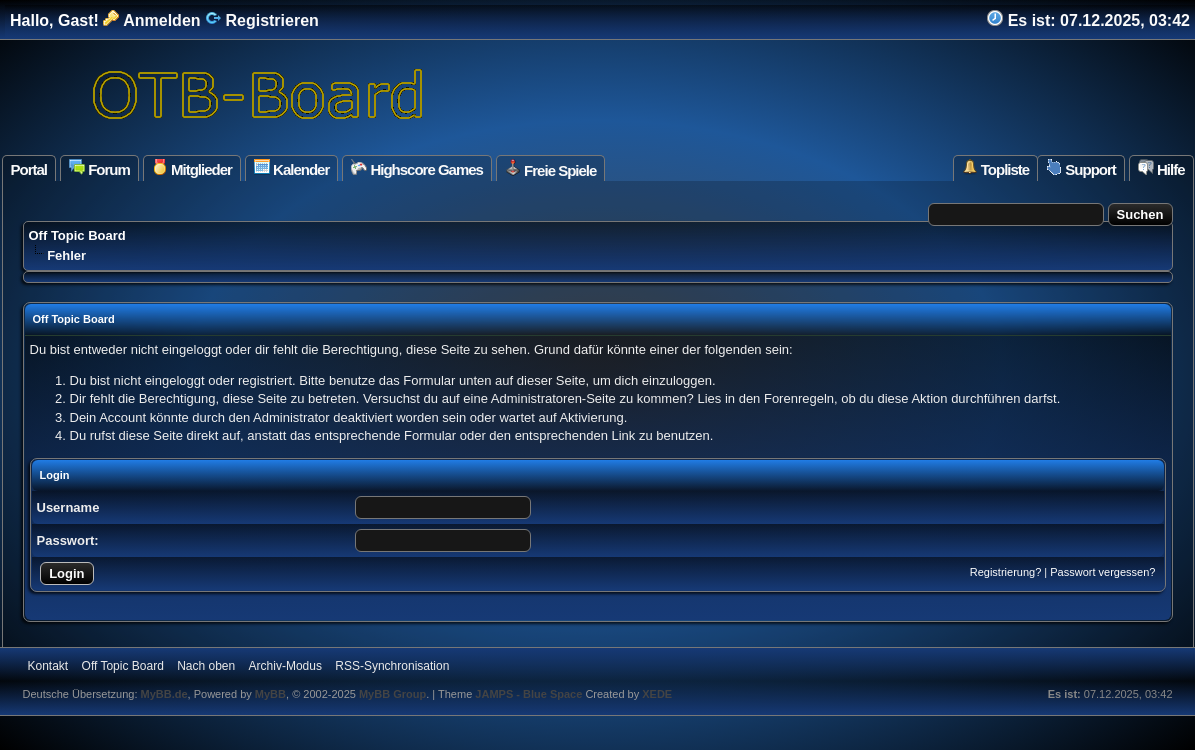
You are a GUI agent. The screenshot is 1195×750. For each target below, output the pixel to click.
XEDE (657, 694)
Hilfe (1161, 168)
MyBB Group (392, 694)
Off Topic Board (77, 235)
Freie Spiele (550, 169)
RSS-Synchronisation (392, 666)
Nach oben (206, 666)
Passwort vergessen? (1102, 572)
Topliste (996, 168)
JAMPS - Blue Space (530, 694)
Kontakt (48, 666)
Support (1081, 168)
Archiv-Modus (285, 666)
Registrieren (262, 20)
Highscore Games (417, 168)
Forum (99, 168)
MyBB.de (164, 694)
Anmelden (151, 20)
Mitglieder (192, 168)
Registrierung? (1006, 572)
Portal (29, 169)
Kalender (291, 168)
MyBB (270, 694)
